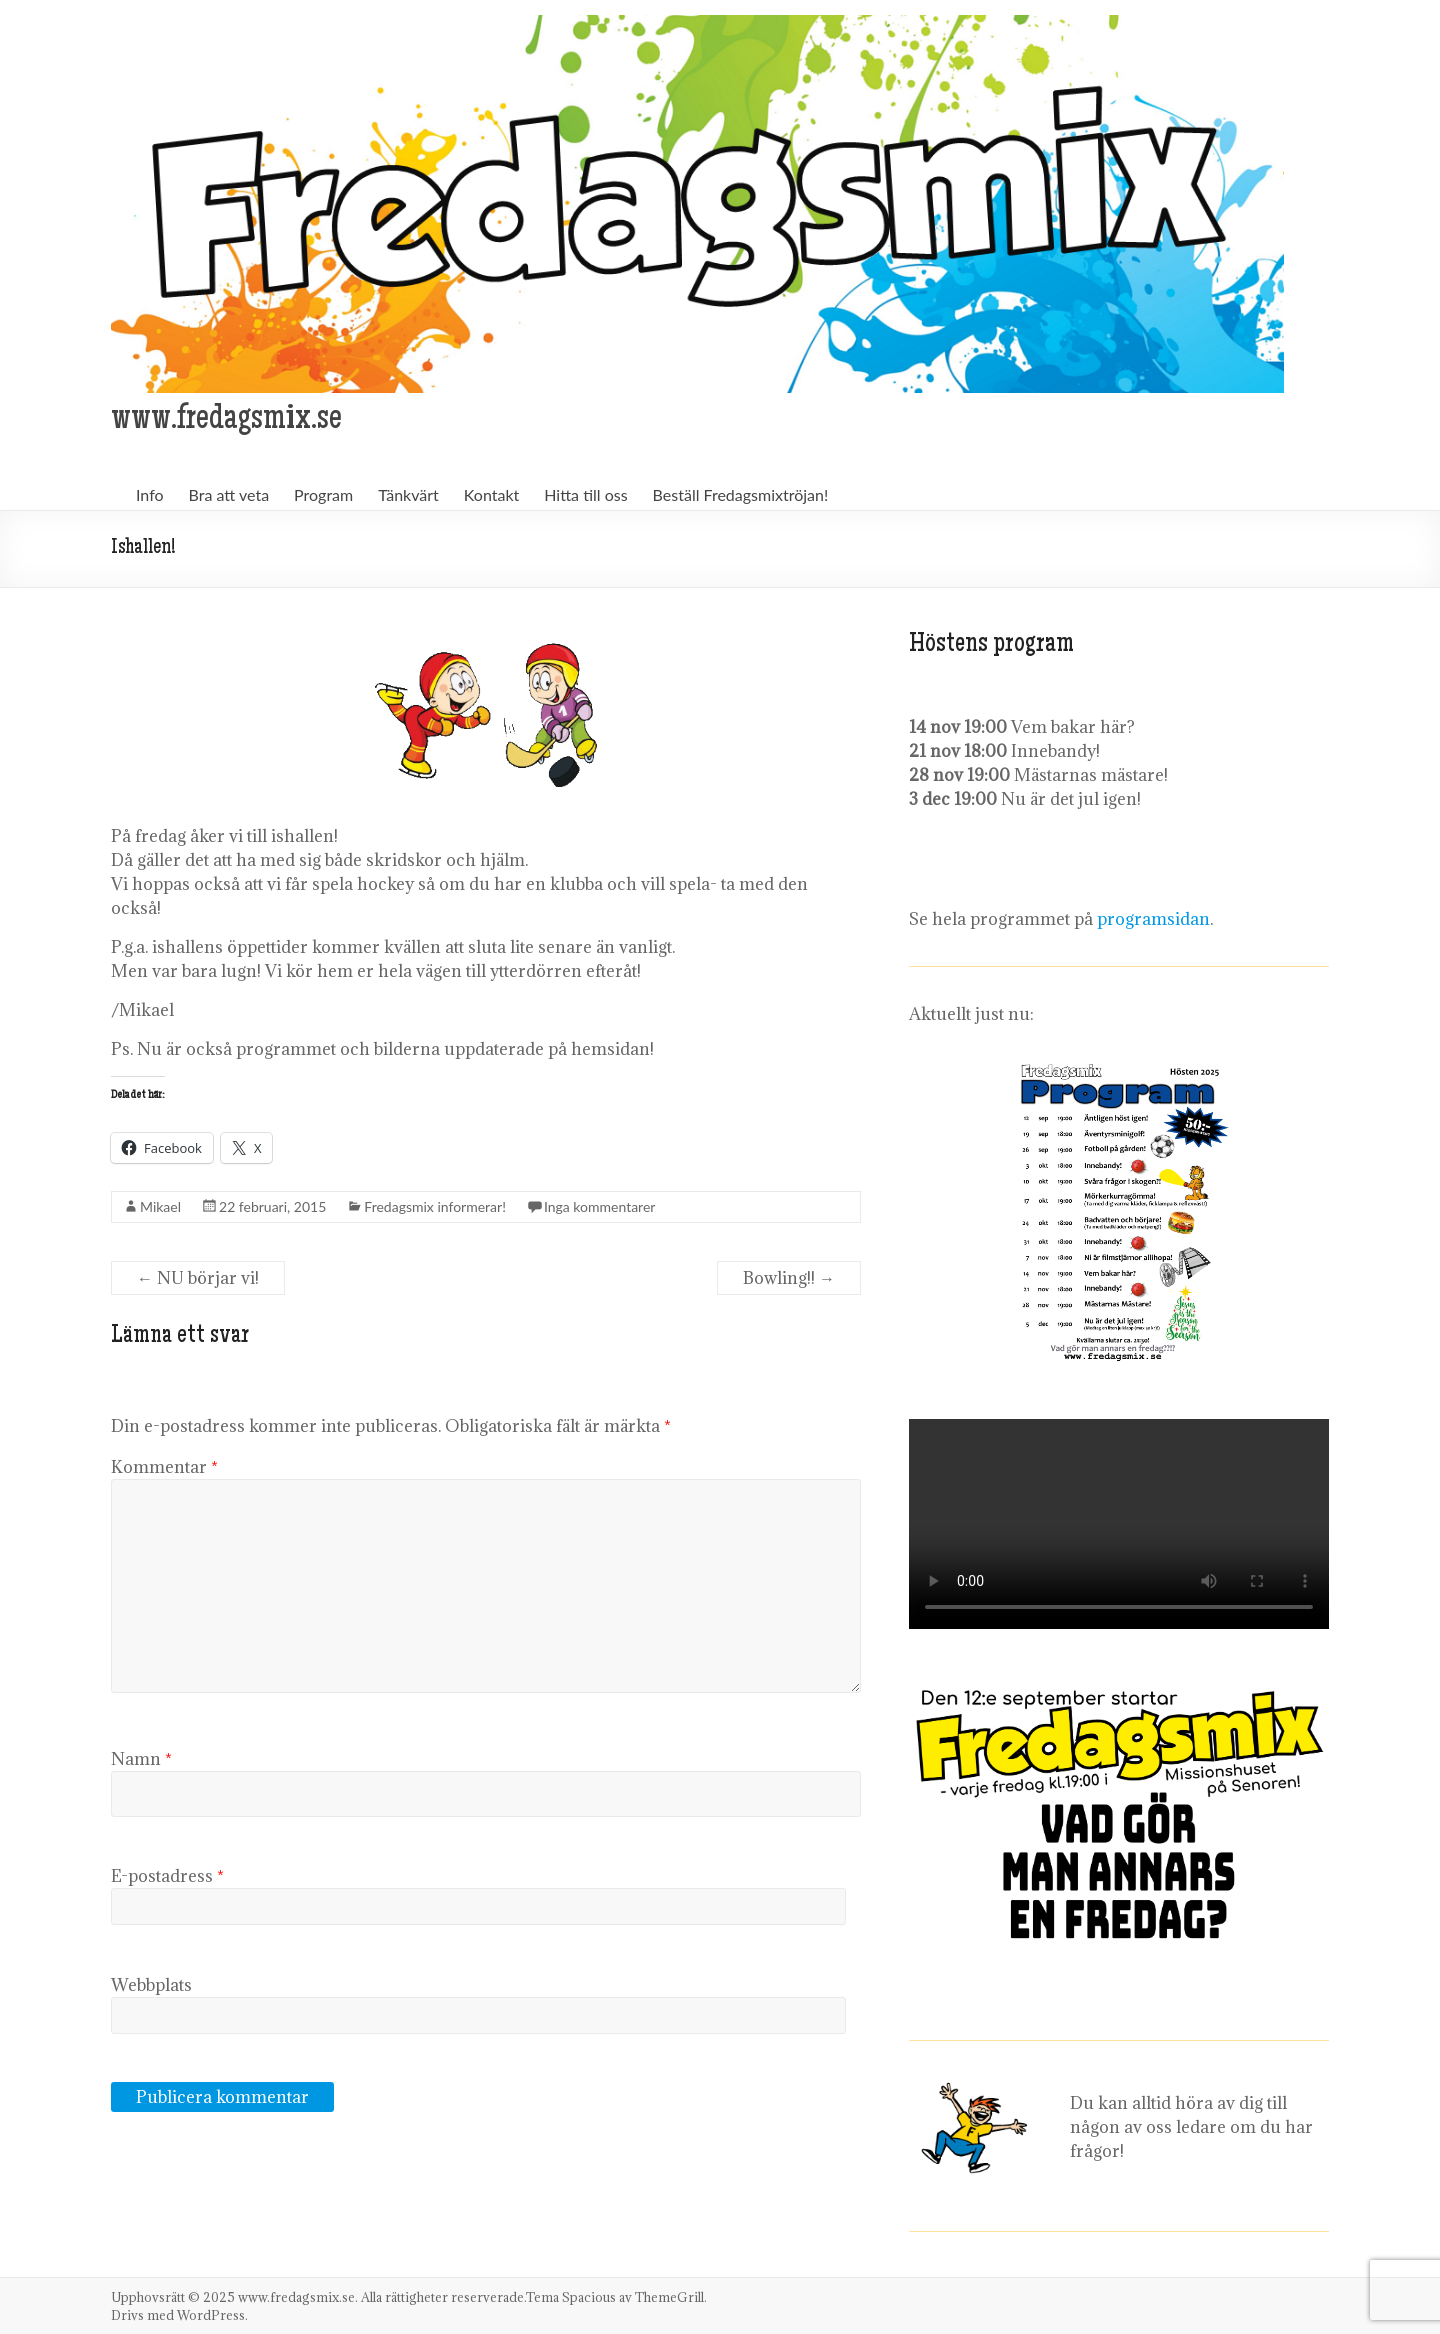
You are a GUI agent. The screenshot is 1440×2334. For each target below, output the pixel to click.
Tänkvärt (408, 494)
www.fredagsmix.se (226, 421)
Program (323, 494)
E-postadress (167, 1876)
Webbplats (151, 1985)
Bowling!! (789, 1278)
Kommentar (164, 1467)
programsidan (1153, 919)
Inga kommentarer (600, 1206)
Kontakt (491, 494)
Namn (141, 1759)
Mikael (160, 1206)
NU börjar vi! (198, 1278)
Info (150, 494)
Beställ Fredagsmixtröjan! (741, 494)
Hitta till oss (585, 494)
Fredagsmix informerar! (435, 1206)
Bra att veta (229, 494)
